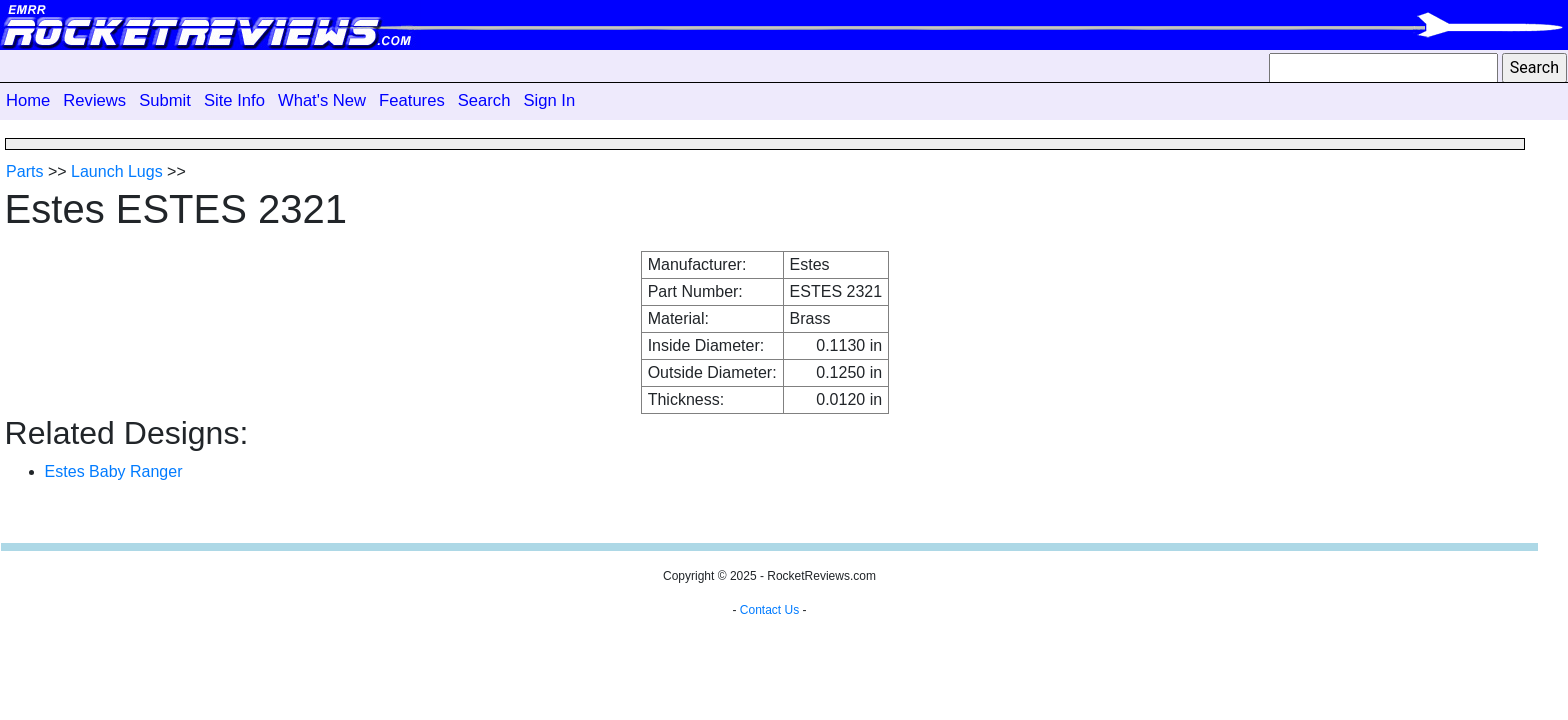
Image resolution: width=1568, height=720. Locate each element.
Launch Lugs (117, 171)
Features (412, 100)
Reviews (94, 100)
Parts (24, 171)
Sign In (549, 100)
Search (484, 100)
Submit (165, 100)
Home (28, 100)
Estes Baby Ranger (114, 471)
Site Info (234, 100)
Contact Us (769, 610)
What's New (322, 100)
